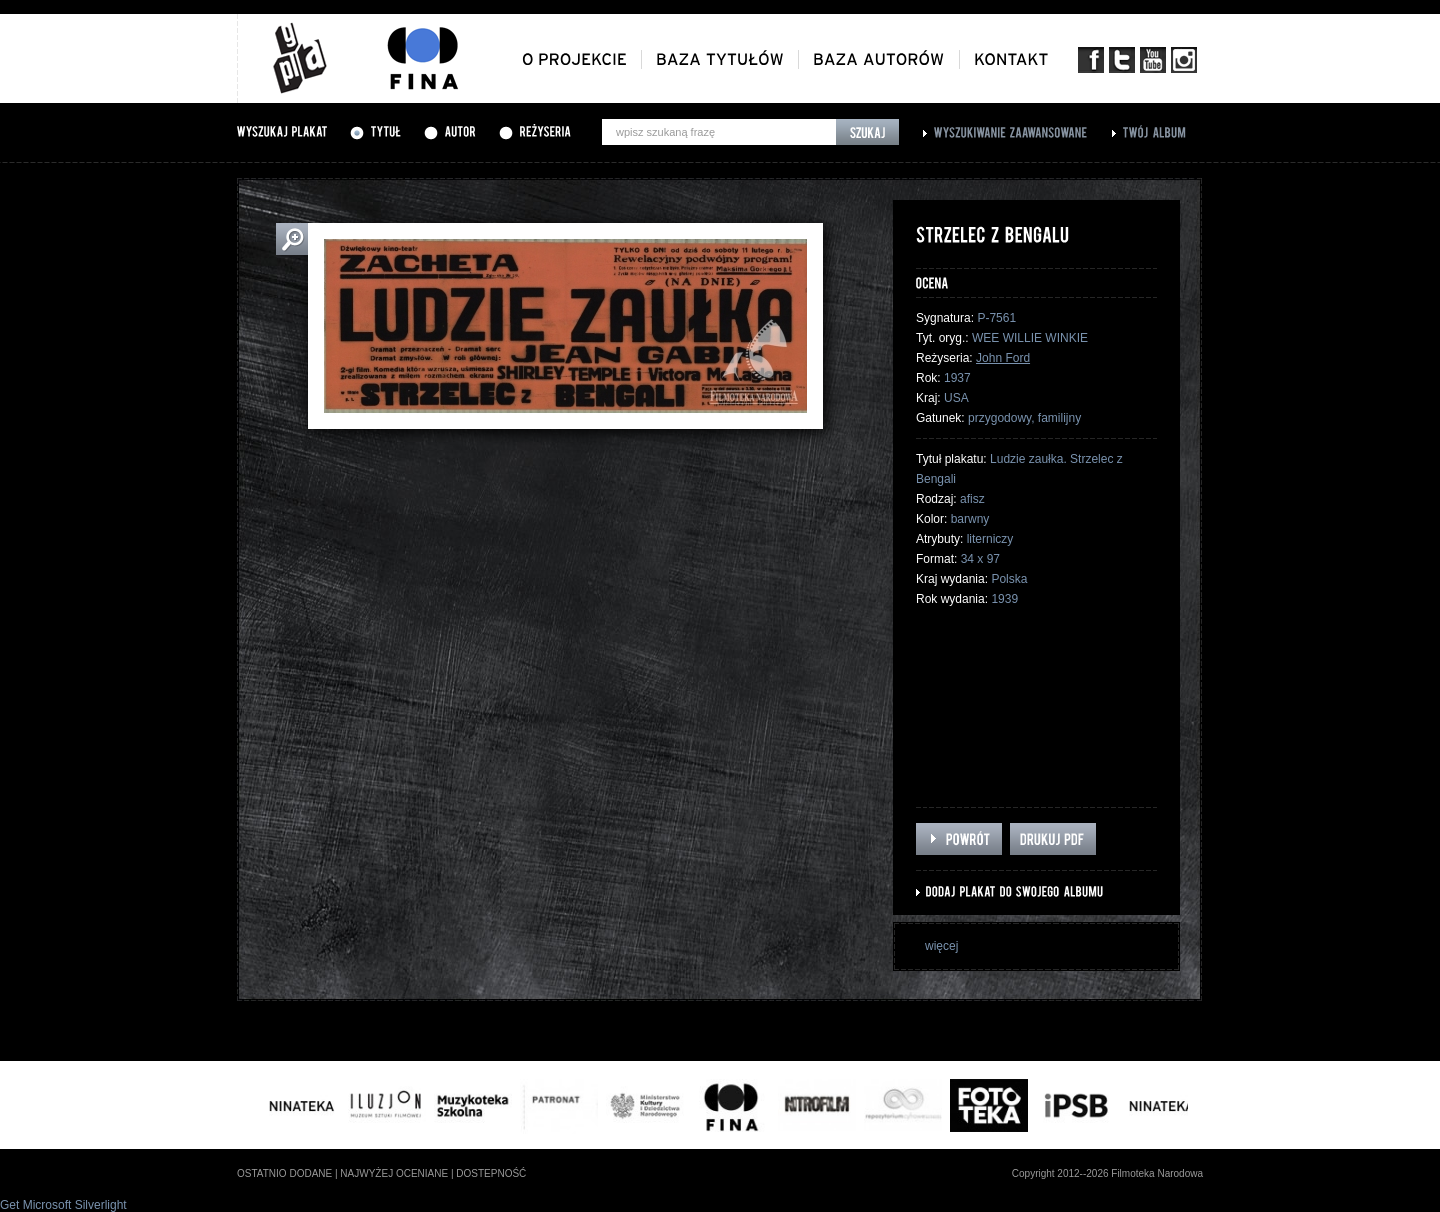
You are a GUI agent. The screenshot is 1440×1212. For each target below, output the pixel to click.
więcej (941, 946)
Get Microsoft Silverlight (63, 1205)
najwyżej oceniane (394, 1173)
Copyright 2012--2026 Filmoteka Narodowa (1107, 1173)
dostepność (491, 1173)
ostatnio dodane (284, 1173)
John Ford (1003, 358)
